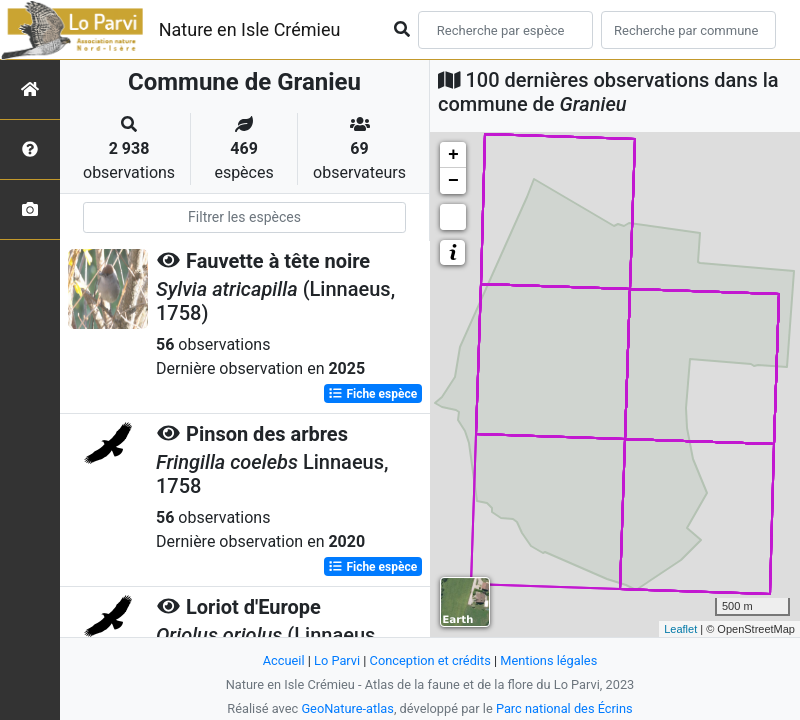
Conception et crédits (430, 660)
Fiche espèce (372, 394)
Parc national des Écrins (564, 708)
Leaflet (680, 629)
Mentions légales (548, 660)
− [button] (453, 181)
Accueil (284, 660)
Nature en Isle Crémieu (250, 29)
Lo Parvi (337, 660)
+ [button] (453, 155)
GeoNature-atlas (347, 708)
